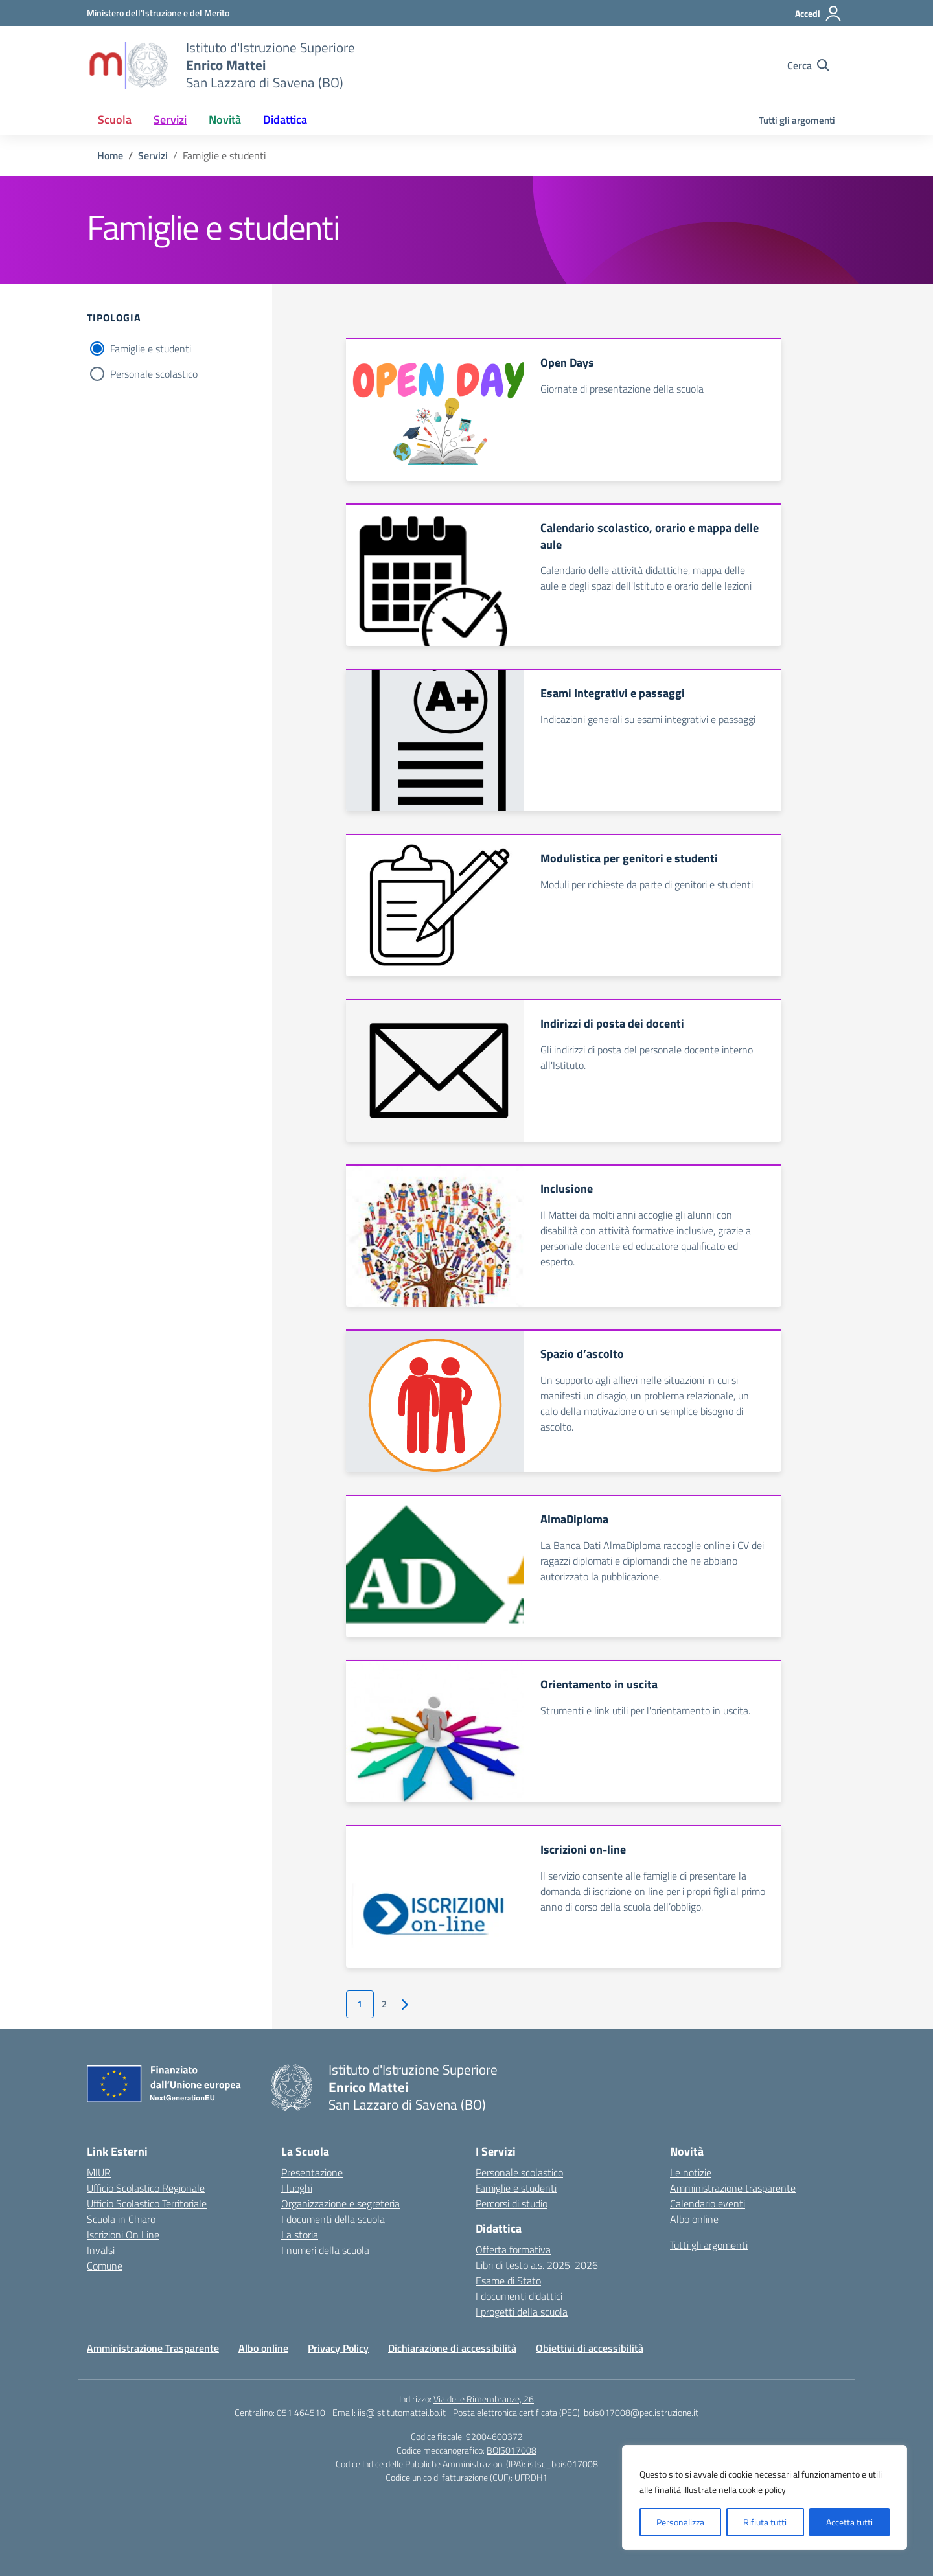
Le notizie (690, 2172)
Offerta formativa (513, 2249)
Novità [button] (225, 119)
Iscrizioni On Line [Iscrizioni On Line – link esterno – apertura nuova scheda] (123, 2234)
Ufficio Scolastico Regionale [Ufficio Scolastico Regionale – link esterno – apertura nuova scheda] (146, 2188)
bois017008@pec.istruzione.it (641, 2412)
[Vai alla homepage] (128, 65)
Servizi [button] (170, 119)
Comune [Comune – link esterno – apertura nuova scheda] (104, 2265)
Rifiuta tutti (765, 2522)
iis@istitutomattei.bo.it (402, 2412)
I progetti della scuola (522, 2311)
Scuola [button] (115, 119)
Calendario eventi (707, 2203)
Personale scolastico (154, 374)
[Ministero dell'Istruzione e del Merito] (158, 12)
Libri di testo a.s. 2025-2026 (537, 2265)
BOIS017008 (511, 2450)
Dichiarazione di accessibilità (452, 2348)
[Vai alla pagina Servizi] (153, 155)
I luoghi (296, 2188)
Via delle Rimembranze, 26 (483, 2399)
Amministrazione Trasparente (153, 2348)
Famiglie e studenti (150, 348)
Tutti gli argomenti (797, 120)
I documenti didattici (519, 2296)
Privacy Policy (338, 2348)
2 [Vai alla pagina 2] (384, 2004)
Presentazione (312, 2172)
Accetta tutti (849, 2522)
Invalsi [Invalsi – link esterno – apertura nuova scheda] (101, 2250)
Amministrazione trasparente (733, 2188)
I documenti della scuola (333, 2219)
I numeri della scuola (325, 2250)
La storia (299, 2234)
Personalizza (680, 2522)
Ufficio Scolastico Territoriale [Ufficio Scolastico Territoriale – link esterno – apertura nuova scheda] (147, 2203)
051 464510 (301, 2412)
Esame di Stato (508, 2280)
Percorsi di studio (511, 2203)
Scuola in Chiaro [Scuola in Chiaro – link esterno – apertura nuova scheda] (121, 2219)
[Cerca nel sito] (808, 65)
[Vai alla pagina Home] (110, 155)
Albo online (694, 2219)
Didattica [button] (285, 119)
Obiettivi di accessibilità (589, 2348)
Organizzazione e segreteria (340, 2203)
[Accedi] (818, 13)
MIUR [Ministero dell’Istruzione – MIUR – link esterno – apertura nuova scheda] (99, 2172)
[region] (764, 2497)
